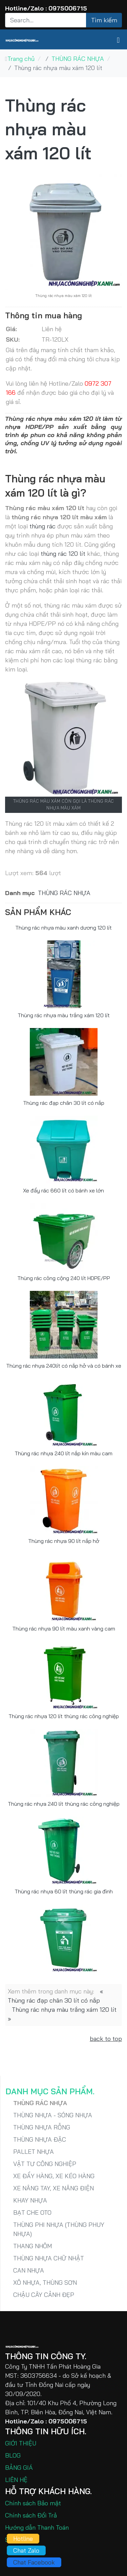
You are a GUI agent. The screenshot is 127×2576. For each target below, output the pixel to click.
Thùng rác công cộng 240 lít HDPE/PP (63, 1278)
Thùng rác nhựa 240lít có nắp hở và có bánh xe (63, 1365)
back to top (106, 2039)
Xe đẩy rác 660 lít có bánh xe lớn (63, 1190)
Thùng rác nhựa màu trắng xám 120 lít (64, 1015)
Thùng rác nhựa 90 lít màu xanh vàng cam (63, 1628)
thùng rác (42, 526)
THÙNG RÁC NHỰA (64, 893)
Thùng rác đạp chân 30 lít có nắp (63, 1102)
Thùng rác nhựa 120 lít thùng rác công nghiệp (63, 1716)
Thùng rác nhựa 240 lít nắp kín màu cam (63, 1453)
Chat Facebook (34, 2562)
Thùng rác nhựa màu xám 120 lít (48, 129)
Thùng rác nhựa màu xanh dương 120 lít (63, 927)
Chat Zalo (26, 2550)
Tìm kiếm (104, 20)
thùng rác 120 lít (63, 553)
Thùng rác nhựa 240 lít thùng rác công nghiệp (64, 1803)
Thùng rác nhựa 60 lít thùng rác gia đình (64, 1891)
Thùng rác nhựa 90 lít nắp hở (63, 1540)
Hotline (23, 2539)
